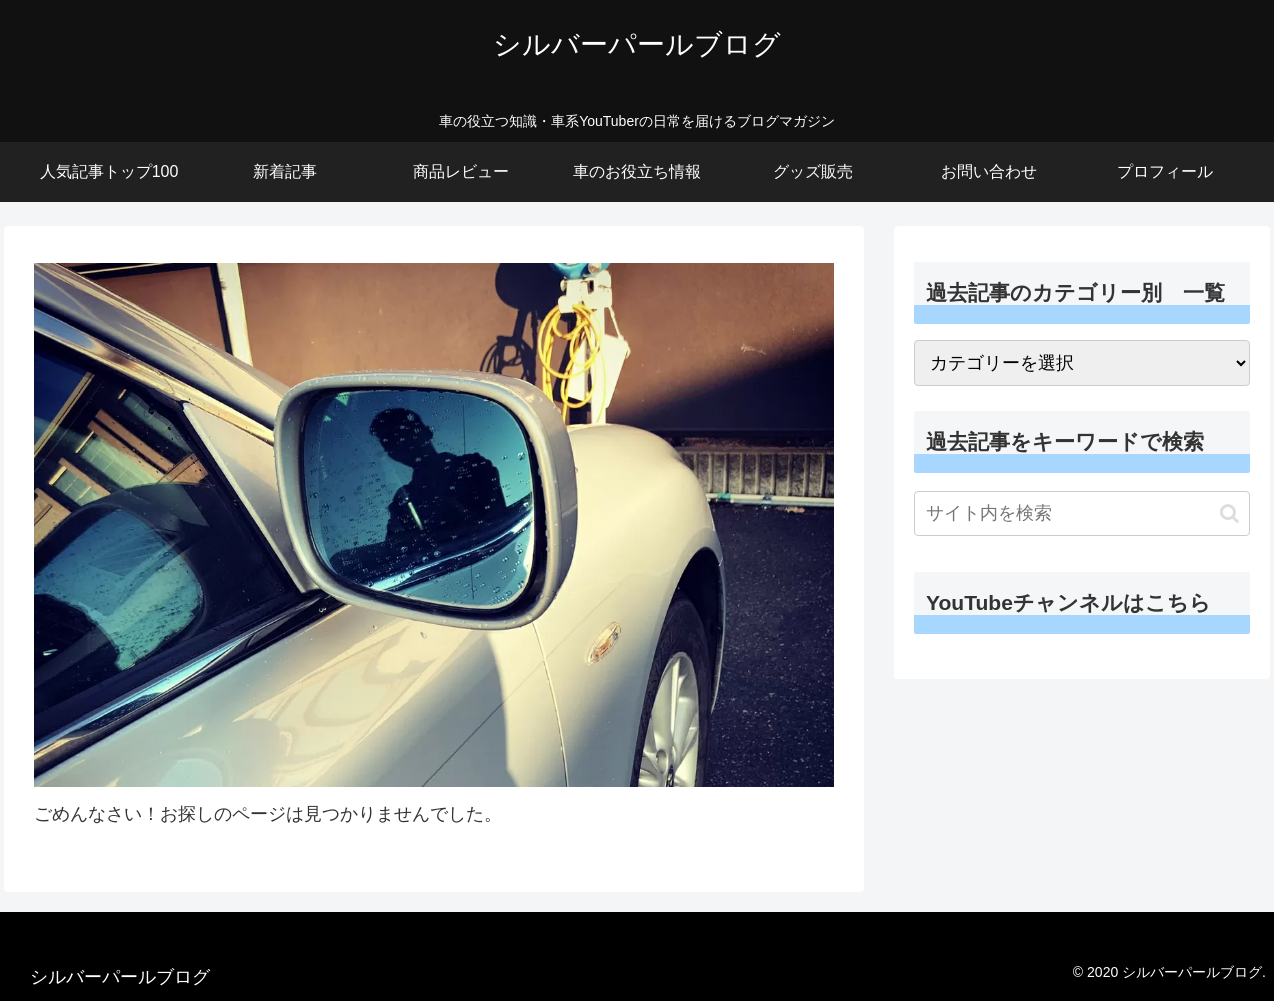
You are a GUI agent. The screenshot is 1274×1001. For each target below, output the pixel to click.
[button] (1229, 513)
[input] (1082, 513)
